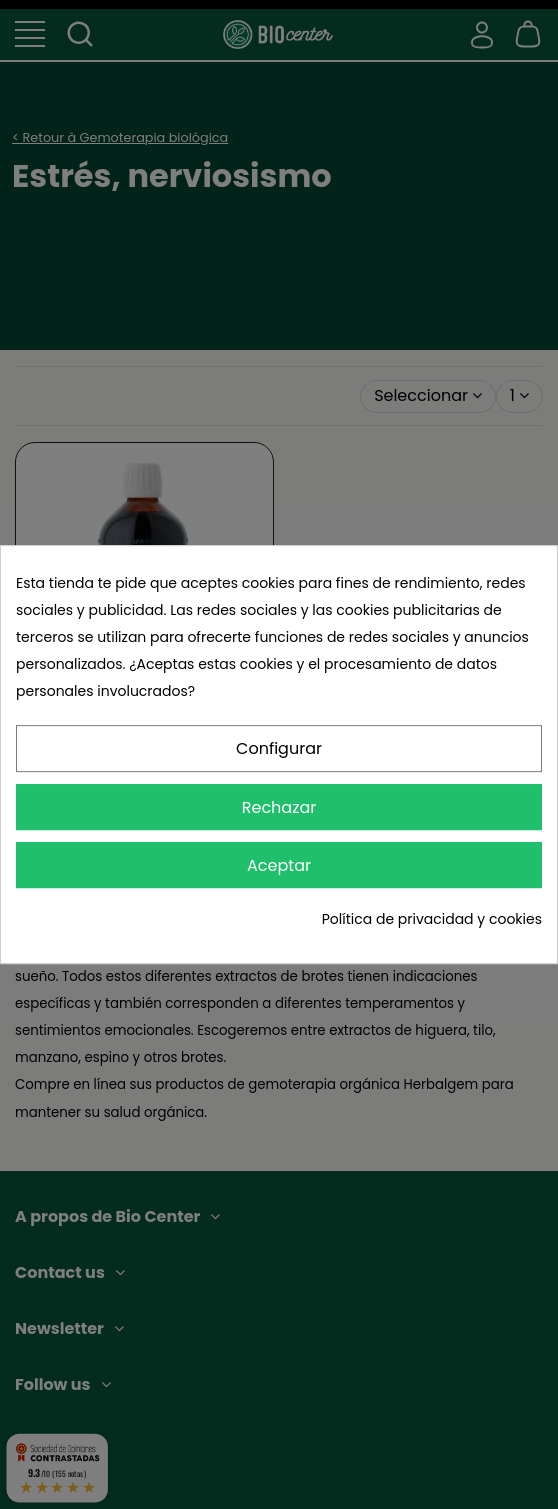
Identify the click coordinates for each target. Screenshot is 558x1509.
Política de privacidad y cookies (432, 919)
